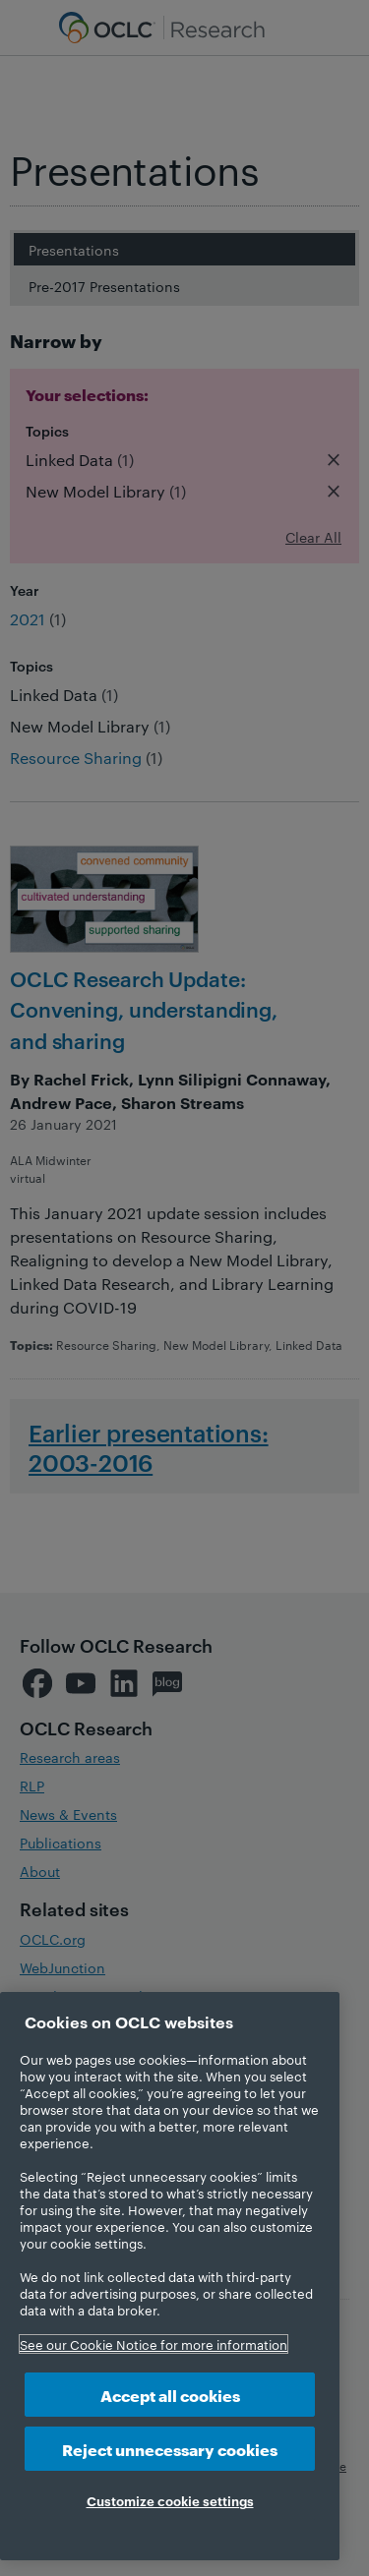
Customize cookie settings (170, 2500)
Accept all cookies (170, 2394)
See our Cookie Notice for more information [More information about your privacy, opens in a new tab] (153, 2344)
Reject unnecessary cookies (169, 2448)
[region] (169, 2276)
